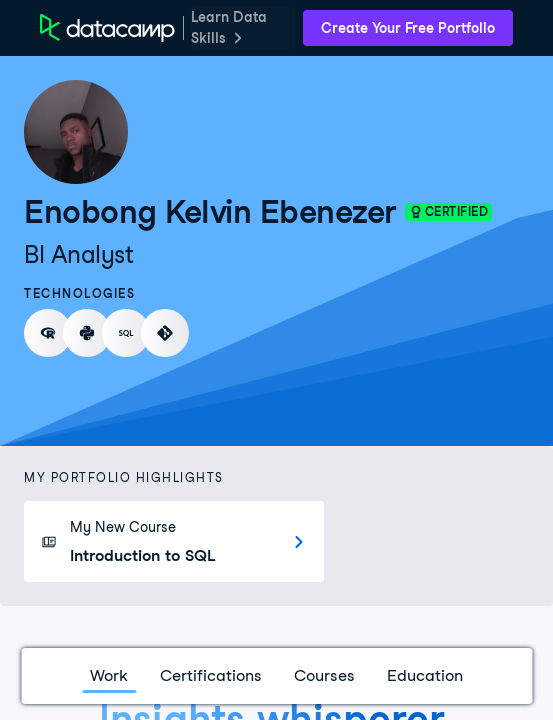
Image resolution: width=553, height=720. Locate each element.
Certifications (211, 675)
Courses (324, 675)
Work (109, 675)
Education (425, 675)
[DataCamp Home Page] (107, 28)
